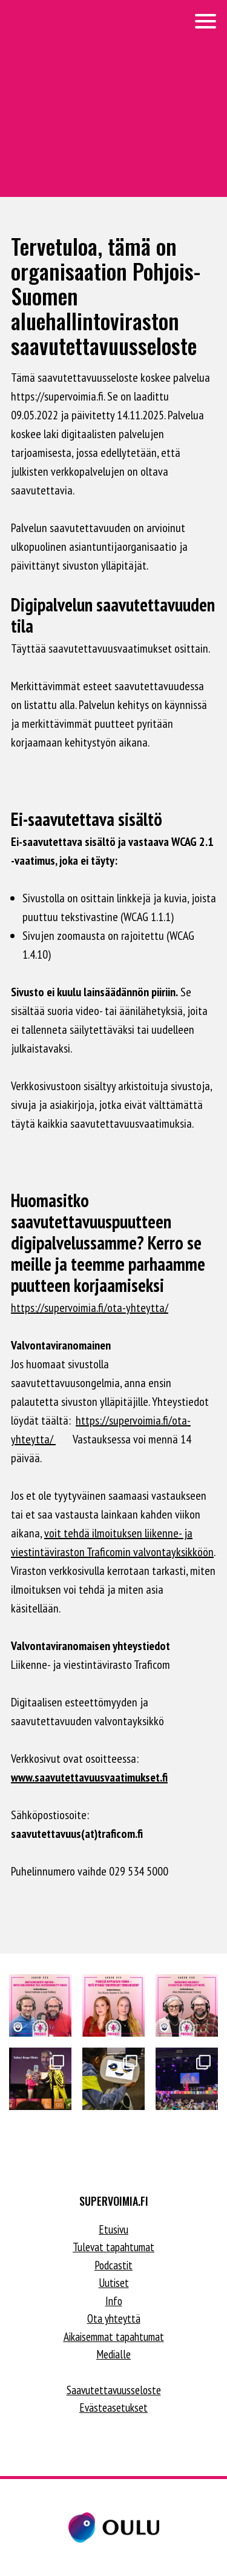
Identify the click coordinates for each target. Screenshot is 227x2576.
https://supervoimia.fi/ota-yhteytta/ (89, 1308)
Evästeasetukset (113, 2407)
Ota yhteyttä (113, 2318)
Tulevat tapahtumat (113, 2247)
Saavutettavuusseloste (114, 2390)
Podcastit (113, 2265)
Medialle (113, 2354)
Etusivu (113, 2229)
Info (113, 2301)
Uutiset (114, 2282)
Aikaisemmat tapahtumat (114, 2336)
